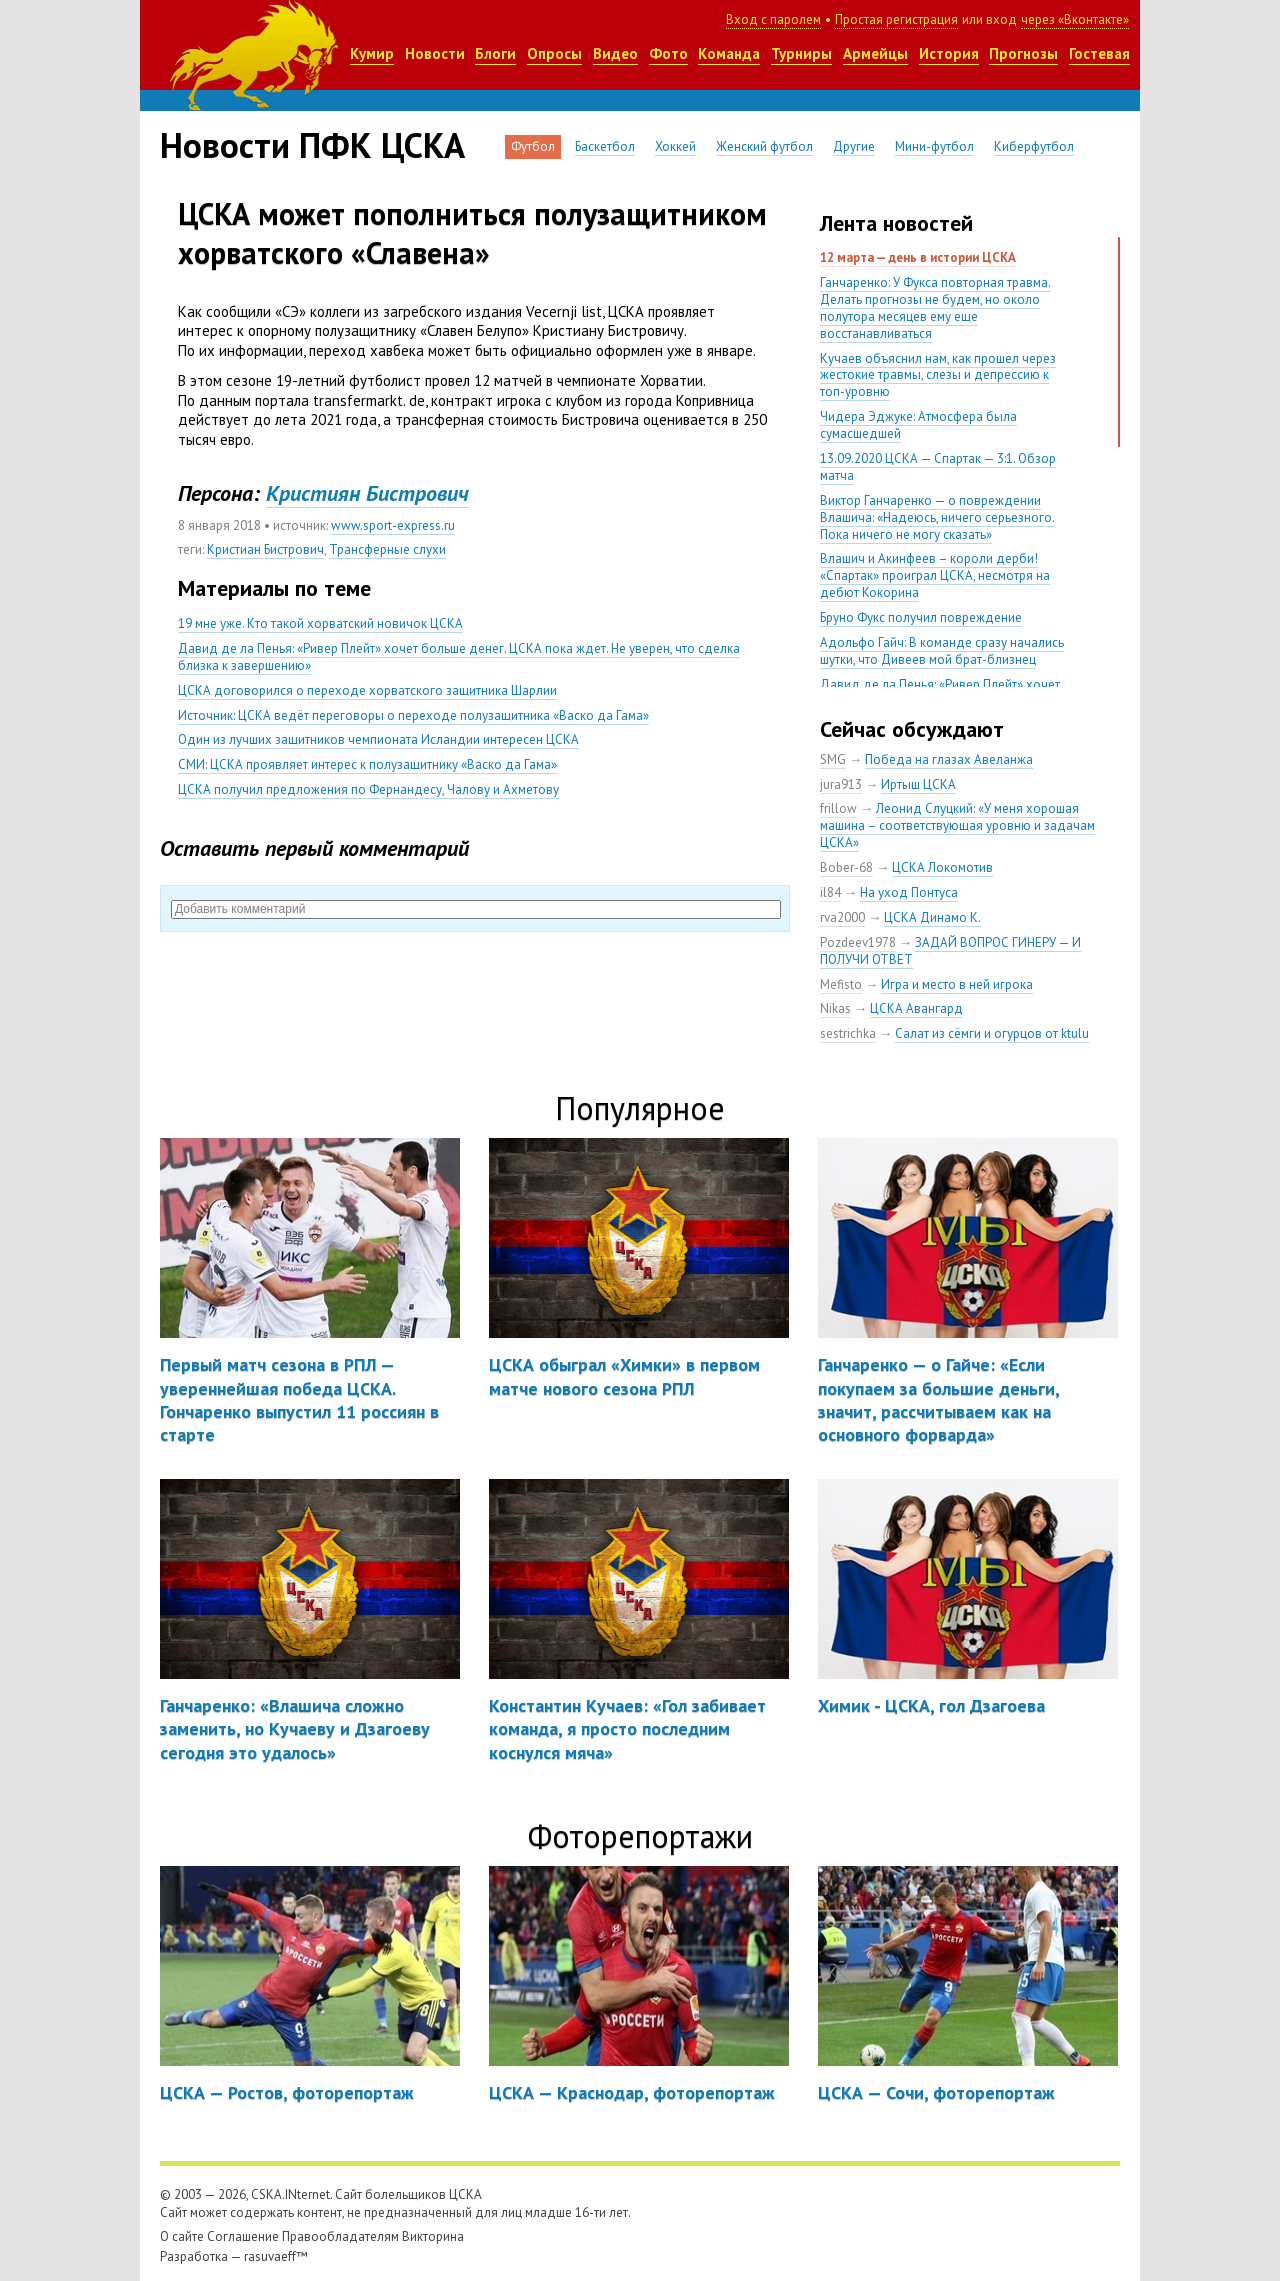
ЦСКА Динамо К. (932, 917)
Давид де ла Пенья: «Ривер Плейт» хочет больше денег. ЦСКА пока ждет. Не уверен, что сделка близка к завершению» (459, 657)
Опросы (554, 53)
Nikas (835, 1008)
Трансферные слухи (387, 549)
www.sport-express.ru (393, 525)
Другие (854, 146)
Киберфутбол (1034, 146)
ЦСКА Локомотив (942, 867)
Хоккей (675, 146)
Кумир (372, 53)
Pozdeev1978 (858, 942)
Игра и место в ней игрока (957, 984)
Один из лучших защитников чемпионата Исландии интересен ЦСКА (378, 739)
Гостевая (1099, 53)
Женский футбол (764, 146)
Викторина (433, 2236)
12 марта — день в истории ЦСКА (918, 257)
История (949, 53)
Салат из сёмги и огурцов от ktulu (992, 1033)
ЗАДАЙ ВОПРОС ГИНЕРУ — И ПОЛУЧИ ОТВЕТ (950, 951)
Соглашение (243, 2236)
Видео (615, 53)
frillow (838, 808)
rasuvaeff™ (276, 2256)
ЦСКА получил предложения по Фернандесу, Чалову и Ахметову (368, 789)
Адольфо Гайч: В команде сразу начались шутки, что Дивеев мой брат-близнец (942, 651)
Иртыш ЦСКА (918, 784)
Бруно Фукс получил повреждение (921, 617)
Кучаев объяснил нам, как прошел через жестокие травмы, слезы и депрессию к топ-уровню (938, 375)
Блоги (495, 53)
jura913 (841, 784)
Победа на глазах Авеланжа (949, 759)
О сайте (182, 2236)
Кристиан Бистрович (265, 549)
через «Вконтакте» (1075, 19)
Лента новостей (896, 223)
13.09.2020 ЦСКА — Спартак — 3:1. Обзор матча (938, 467)
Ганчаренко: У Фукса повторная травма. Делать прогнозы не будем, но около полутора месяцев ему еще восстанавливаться (935, 308)
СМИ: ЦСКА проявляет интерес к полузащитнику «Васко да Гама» (367, 764)
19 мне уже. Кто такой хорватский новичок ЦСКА (320, 623)
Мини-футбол (934, 146)
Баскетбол (605, 146)
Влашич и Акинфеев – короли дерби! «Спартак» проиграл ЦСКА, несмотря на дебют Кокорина (935, 575)
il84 (830, 892)
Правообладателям (340, 2236)
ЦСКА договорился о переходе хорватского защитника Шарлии (367, 690)
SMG (833, 759)
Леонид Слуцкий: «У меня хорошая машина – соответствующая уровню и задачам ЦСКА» (957, 825)
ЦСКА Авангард (916, 1008)
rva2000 (842, 917)
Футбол (533, 146)
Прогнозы (1023, 53)
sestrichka (848, 1033)
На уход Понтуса (909, 892)
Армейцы (875, 53)
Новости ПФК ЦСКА (312, 145)
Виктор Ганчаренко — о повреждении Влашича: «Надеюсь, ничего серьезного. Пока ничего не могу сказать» (937, 517)
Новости (435, 53)
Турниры (801, 53)
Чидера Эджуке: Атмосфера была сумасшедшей (918, 425)
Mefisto (841, 984)
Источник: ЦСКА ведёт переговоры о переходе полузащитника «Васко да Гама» (413, 715)
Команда (729, 53)
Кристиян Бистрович (367, 493)
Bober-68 (846, 867)
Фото (668, 53)
